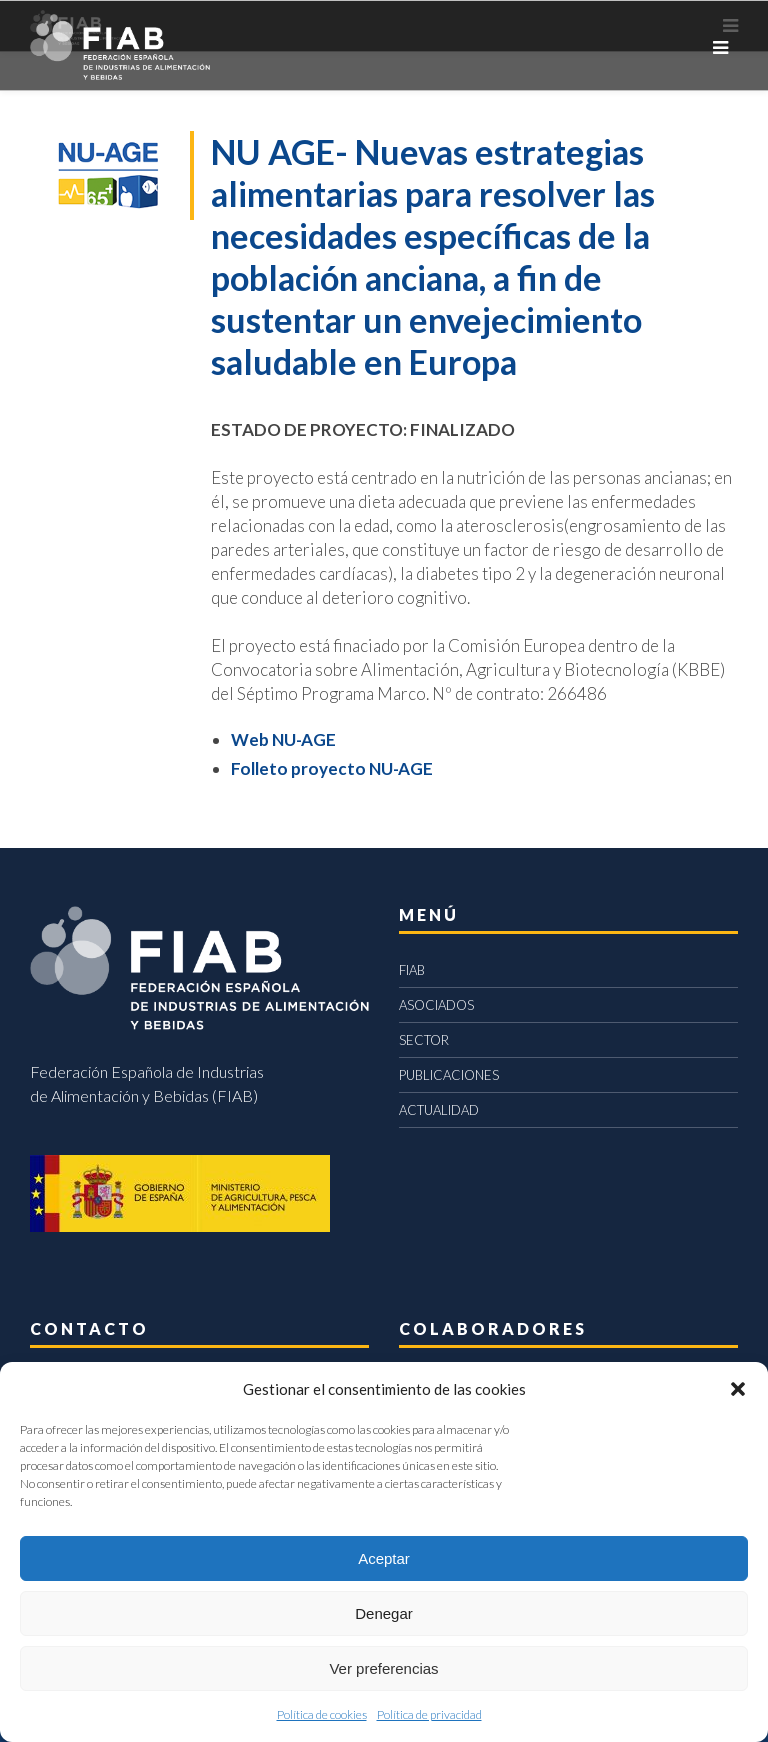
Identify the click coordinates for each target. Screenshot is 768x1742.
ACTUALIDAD (439, 1110)
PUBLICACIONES (449, 1075)
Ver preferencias (383, 1668)
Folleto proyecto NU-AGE (332, 768)
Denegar (384, 1613)
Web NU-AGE (283, 739)
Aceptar (384, 1558)
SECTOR (424, 1040)
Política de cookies (322, 1714)
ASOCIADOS (436, 1005)
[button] (738, 1389)
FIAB (412, 970)
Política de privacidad (429, 1714)
